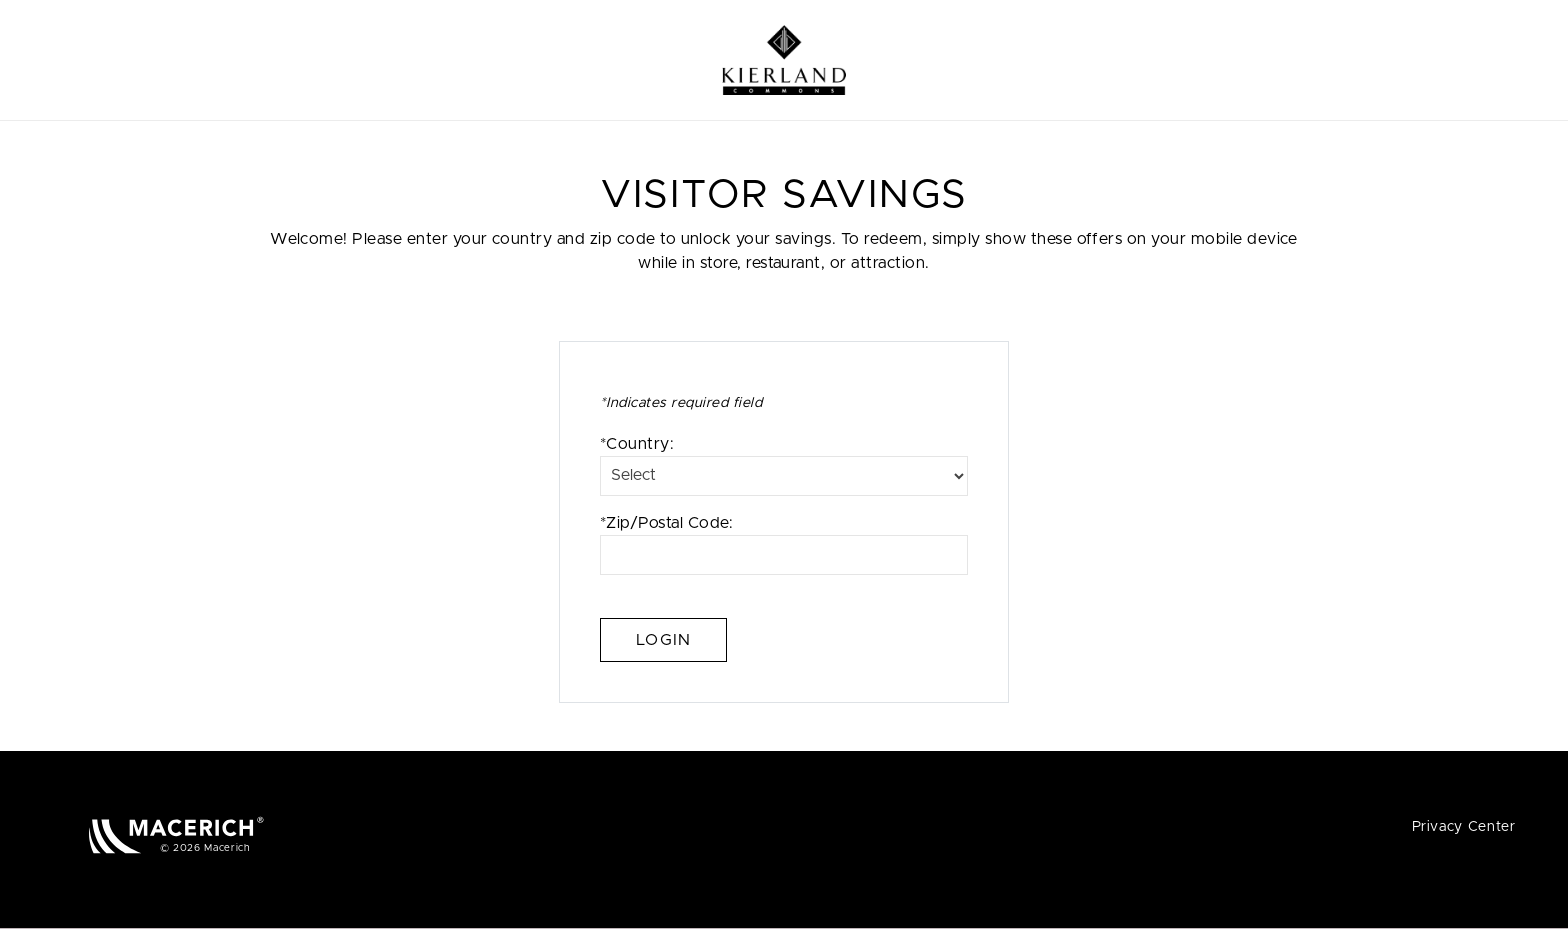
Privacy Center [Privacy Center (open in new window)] (1464, 827)
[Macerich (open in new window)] (176, 834)
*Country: (784, 466)
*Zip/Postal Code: (784, 545)
